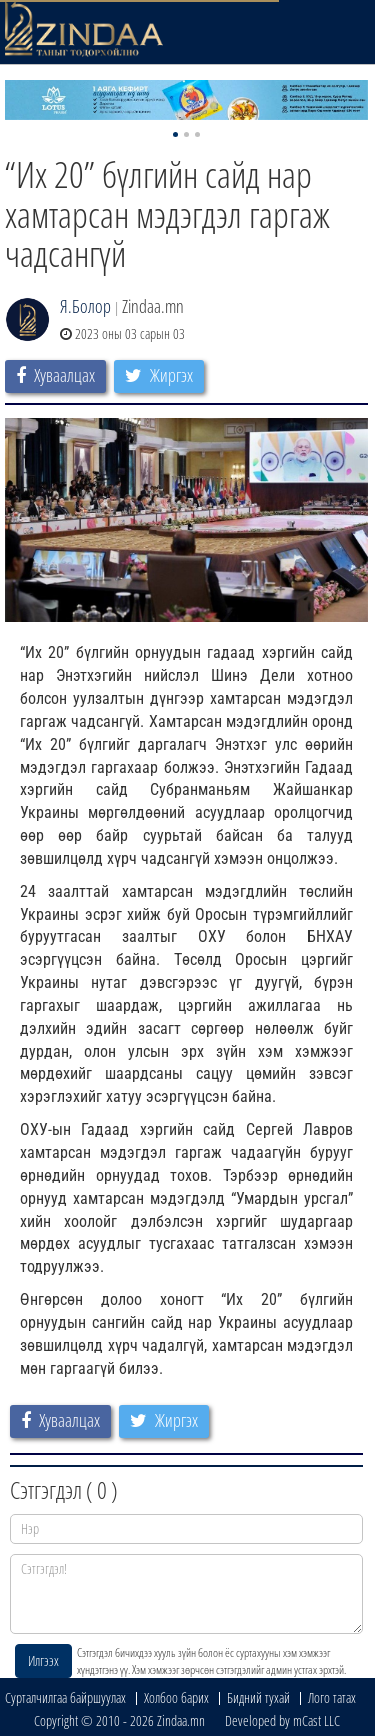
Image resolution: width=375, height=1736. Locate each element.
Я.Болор (85, 306)
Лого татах (332, 1697)
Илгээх (43, 1660)
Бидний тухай (258, 1697)
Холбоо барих (176, 1697)
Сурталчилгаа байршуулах (65, 1697)
